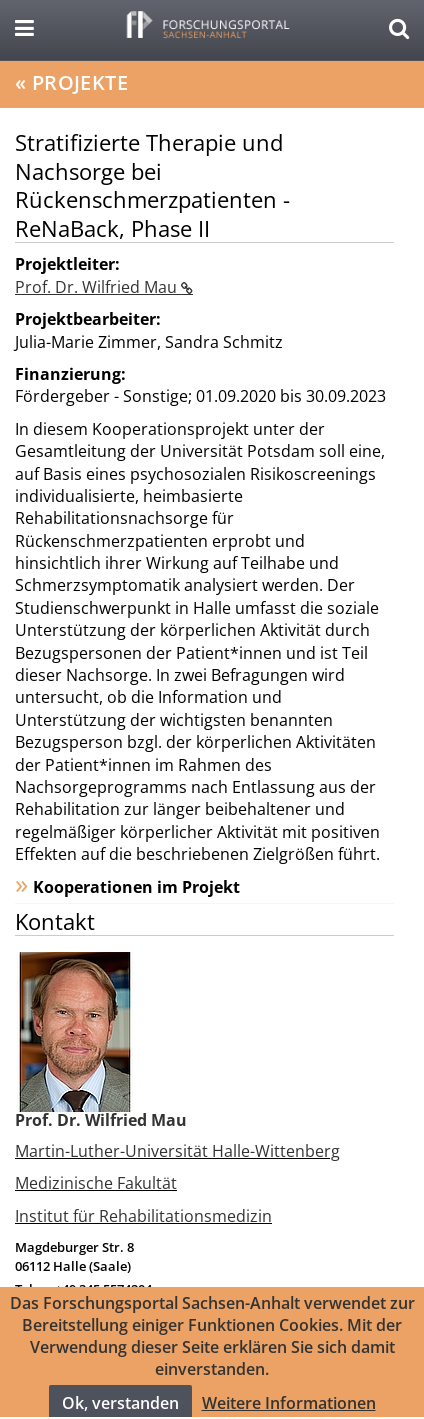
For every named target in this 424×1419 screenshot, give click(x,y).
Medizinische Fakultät (96, 1183)
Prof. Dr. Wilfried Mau (98, 287)
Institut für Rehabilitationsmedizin (143, 1216)
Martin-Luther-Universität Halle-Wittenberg (177, 1151)
